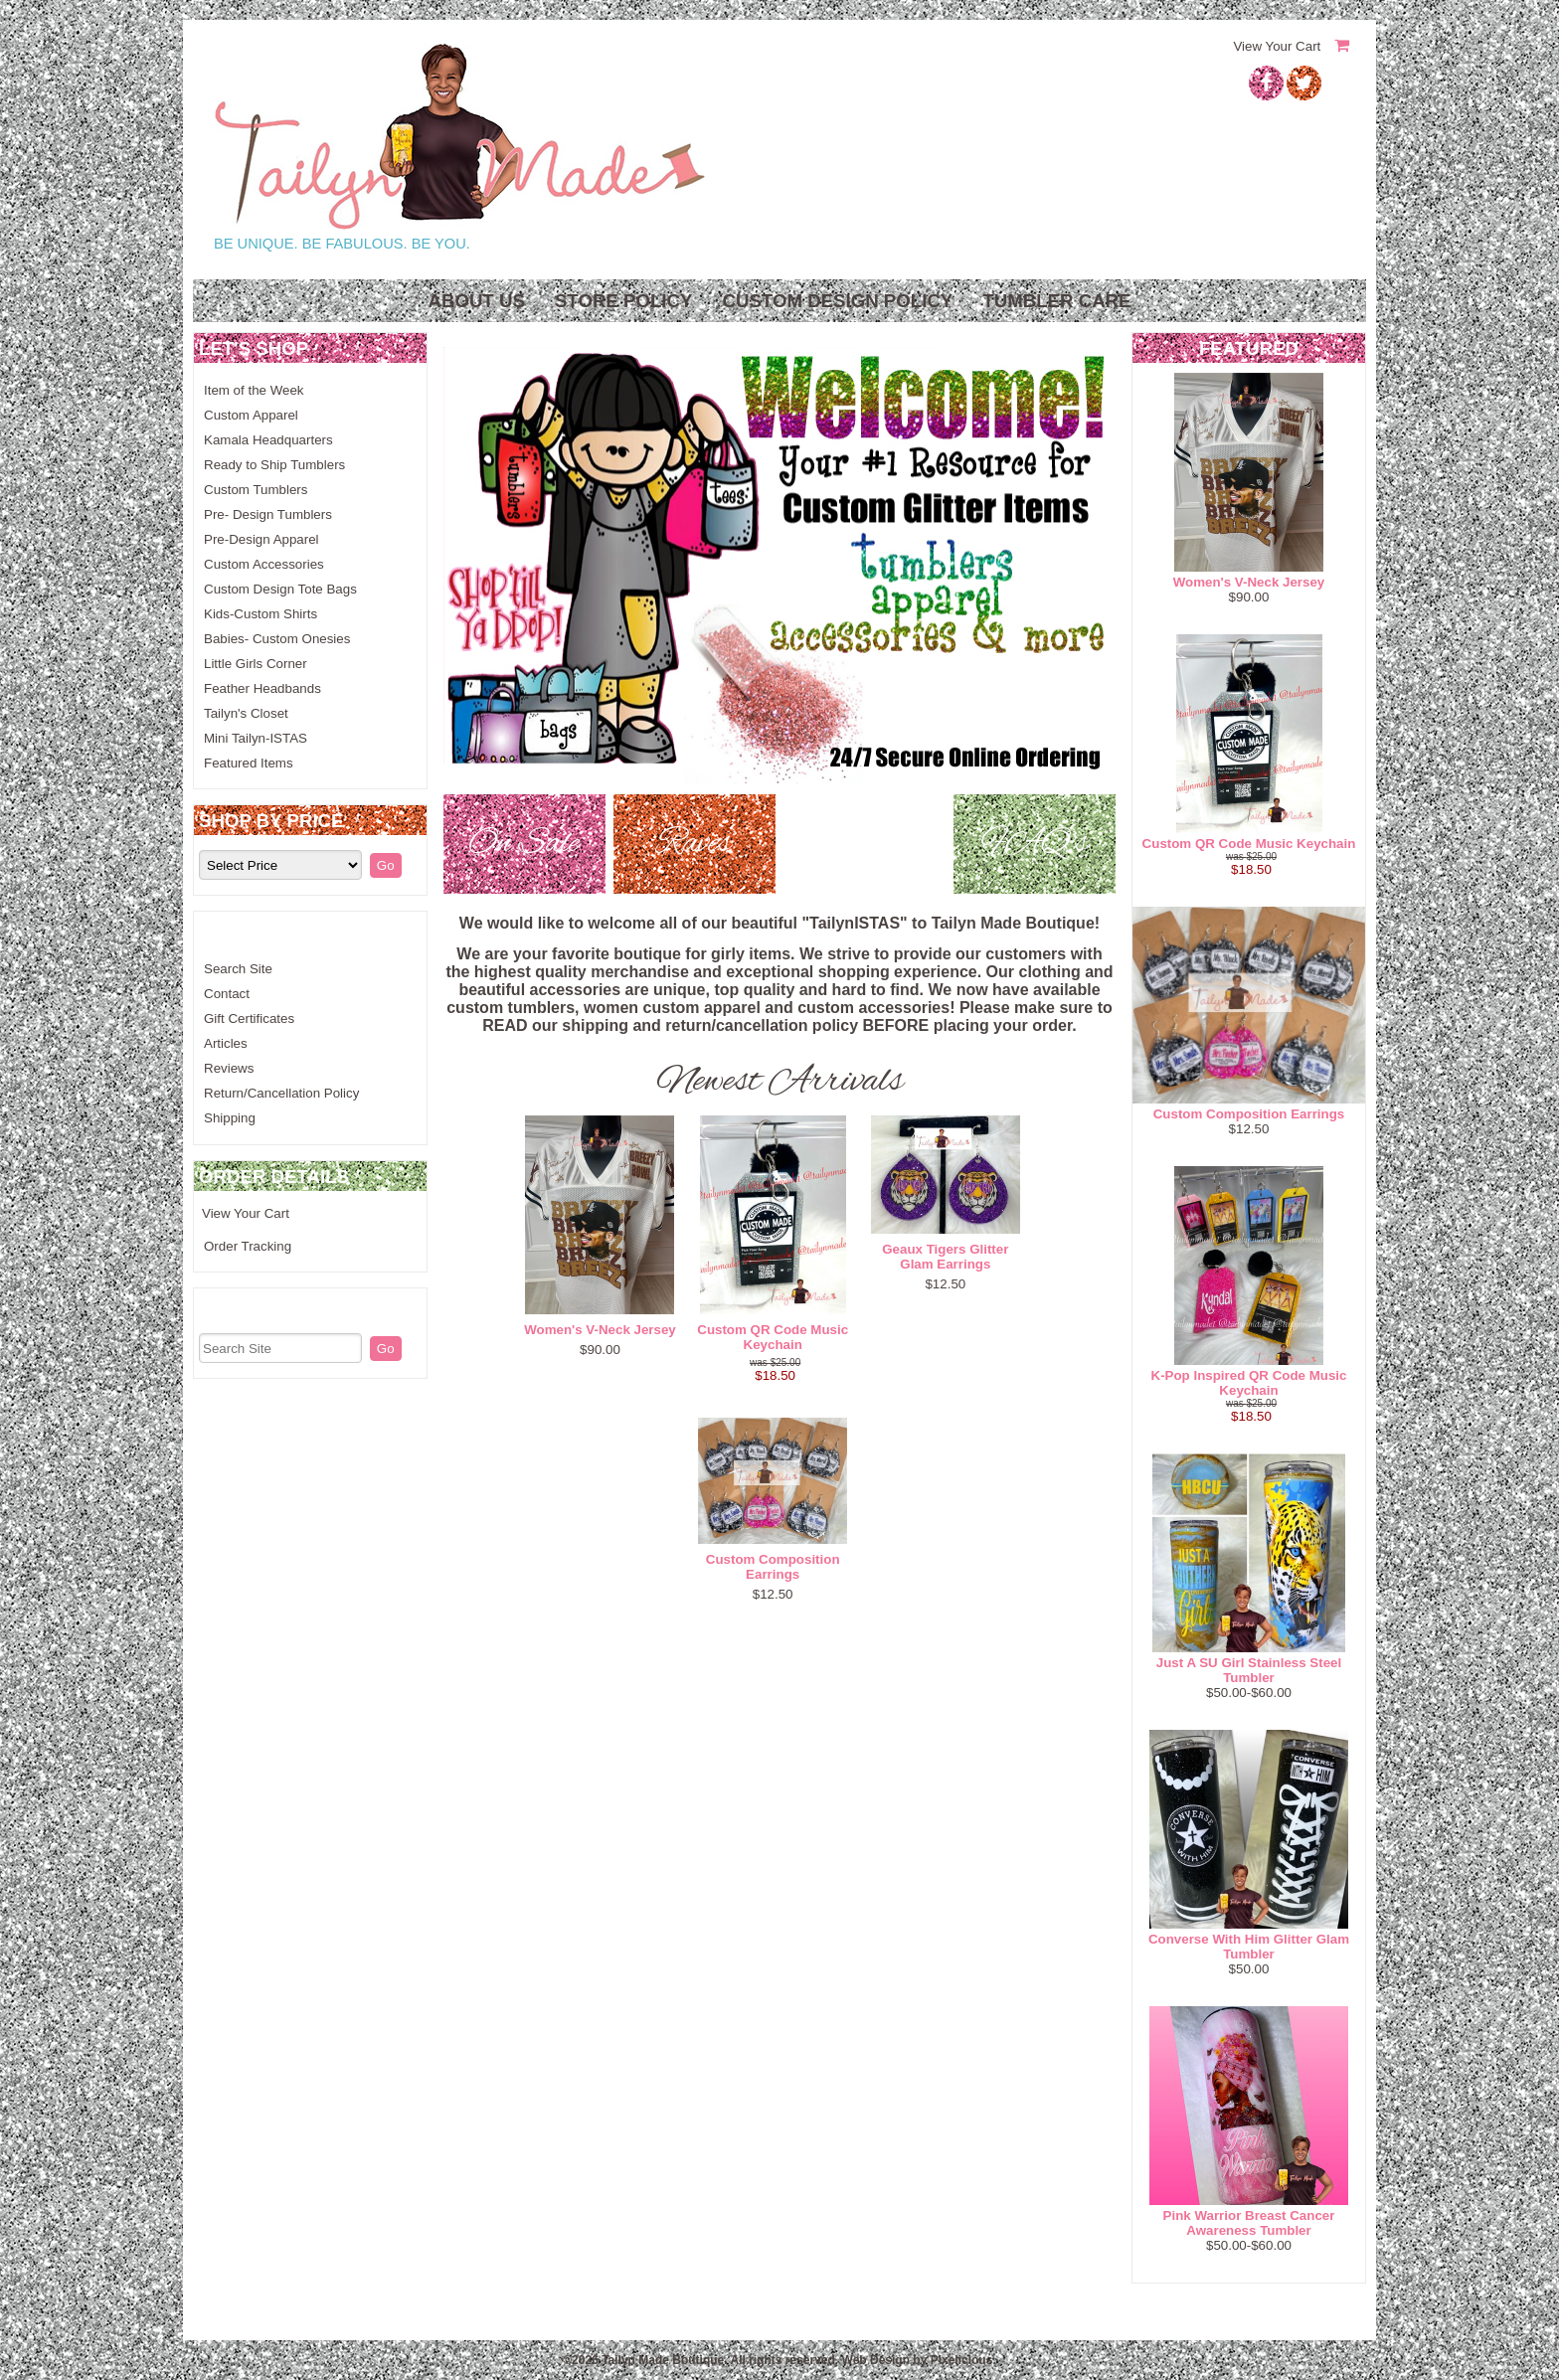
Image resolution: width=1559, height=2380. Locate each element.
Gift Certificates (249, 1018)
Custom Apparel (251, 415)
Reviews (229, 1068)
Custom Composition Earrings (773, 1567)
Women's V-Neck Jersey (600, 1329)
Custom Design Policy (837, 300)
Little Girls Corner (255, 663)
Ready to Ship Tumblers (274, 464)
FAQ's (1035, 843)
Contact (227, 993)
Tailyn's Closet (246, 713)
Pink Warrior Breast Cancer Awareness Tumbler (1249, 2223)
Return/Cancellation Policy (281, 1093)
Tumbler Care (1056, 300)
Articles (226, 1043)
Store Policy (624, 300)
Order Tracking (247, 1246)
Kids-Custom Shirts (260, 613)
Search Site (238, 968)
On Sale (524, 843)
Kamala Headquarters (268, 439)
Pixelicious (962, 2360)
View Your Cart (1276, 46)
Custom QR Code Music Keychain (772, 1337)
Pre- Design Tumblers (268, 514)
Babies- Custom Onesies (277, 638)
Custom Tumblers (255, 489)
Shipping (230, 1117)
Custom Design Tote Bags (280, 589)
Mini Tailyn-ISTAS (255, 738)
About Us (476, 300)
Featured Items (248, 763)
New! (864, 843)
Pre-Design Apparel (261, 539)
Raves (694, 843)
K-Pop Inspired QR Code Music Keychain (1249, 1383)
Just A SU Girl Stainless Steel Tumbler (1248, 1670)
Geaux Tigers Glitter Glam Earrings (945, 1257)
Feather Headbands (262, 688)
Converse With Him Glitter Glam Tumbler (1248, 1946)
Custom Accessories (264, 564)
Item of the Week (254, 390)
